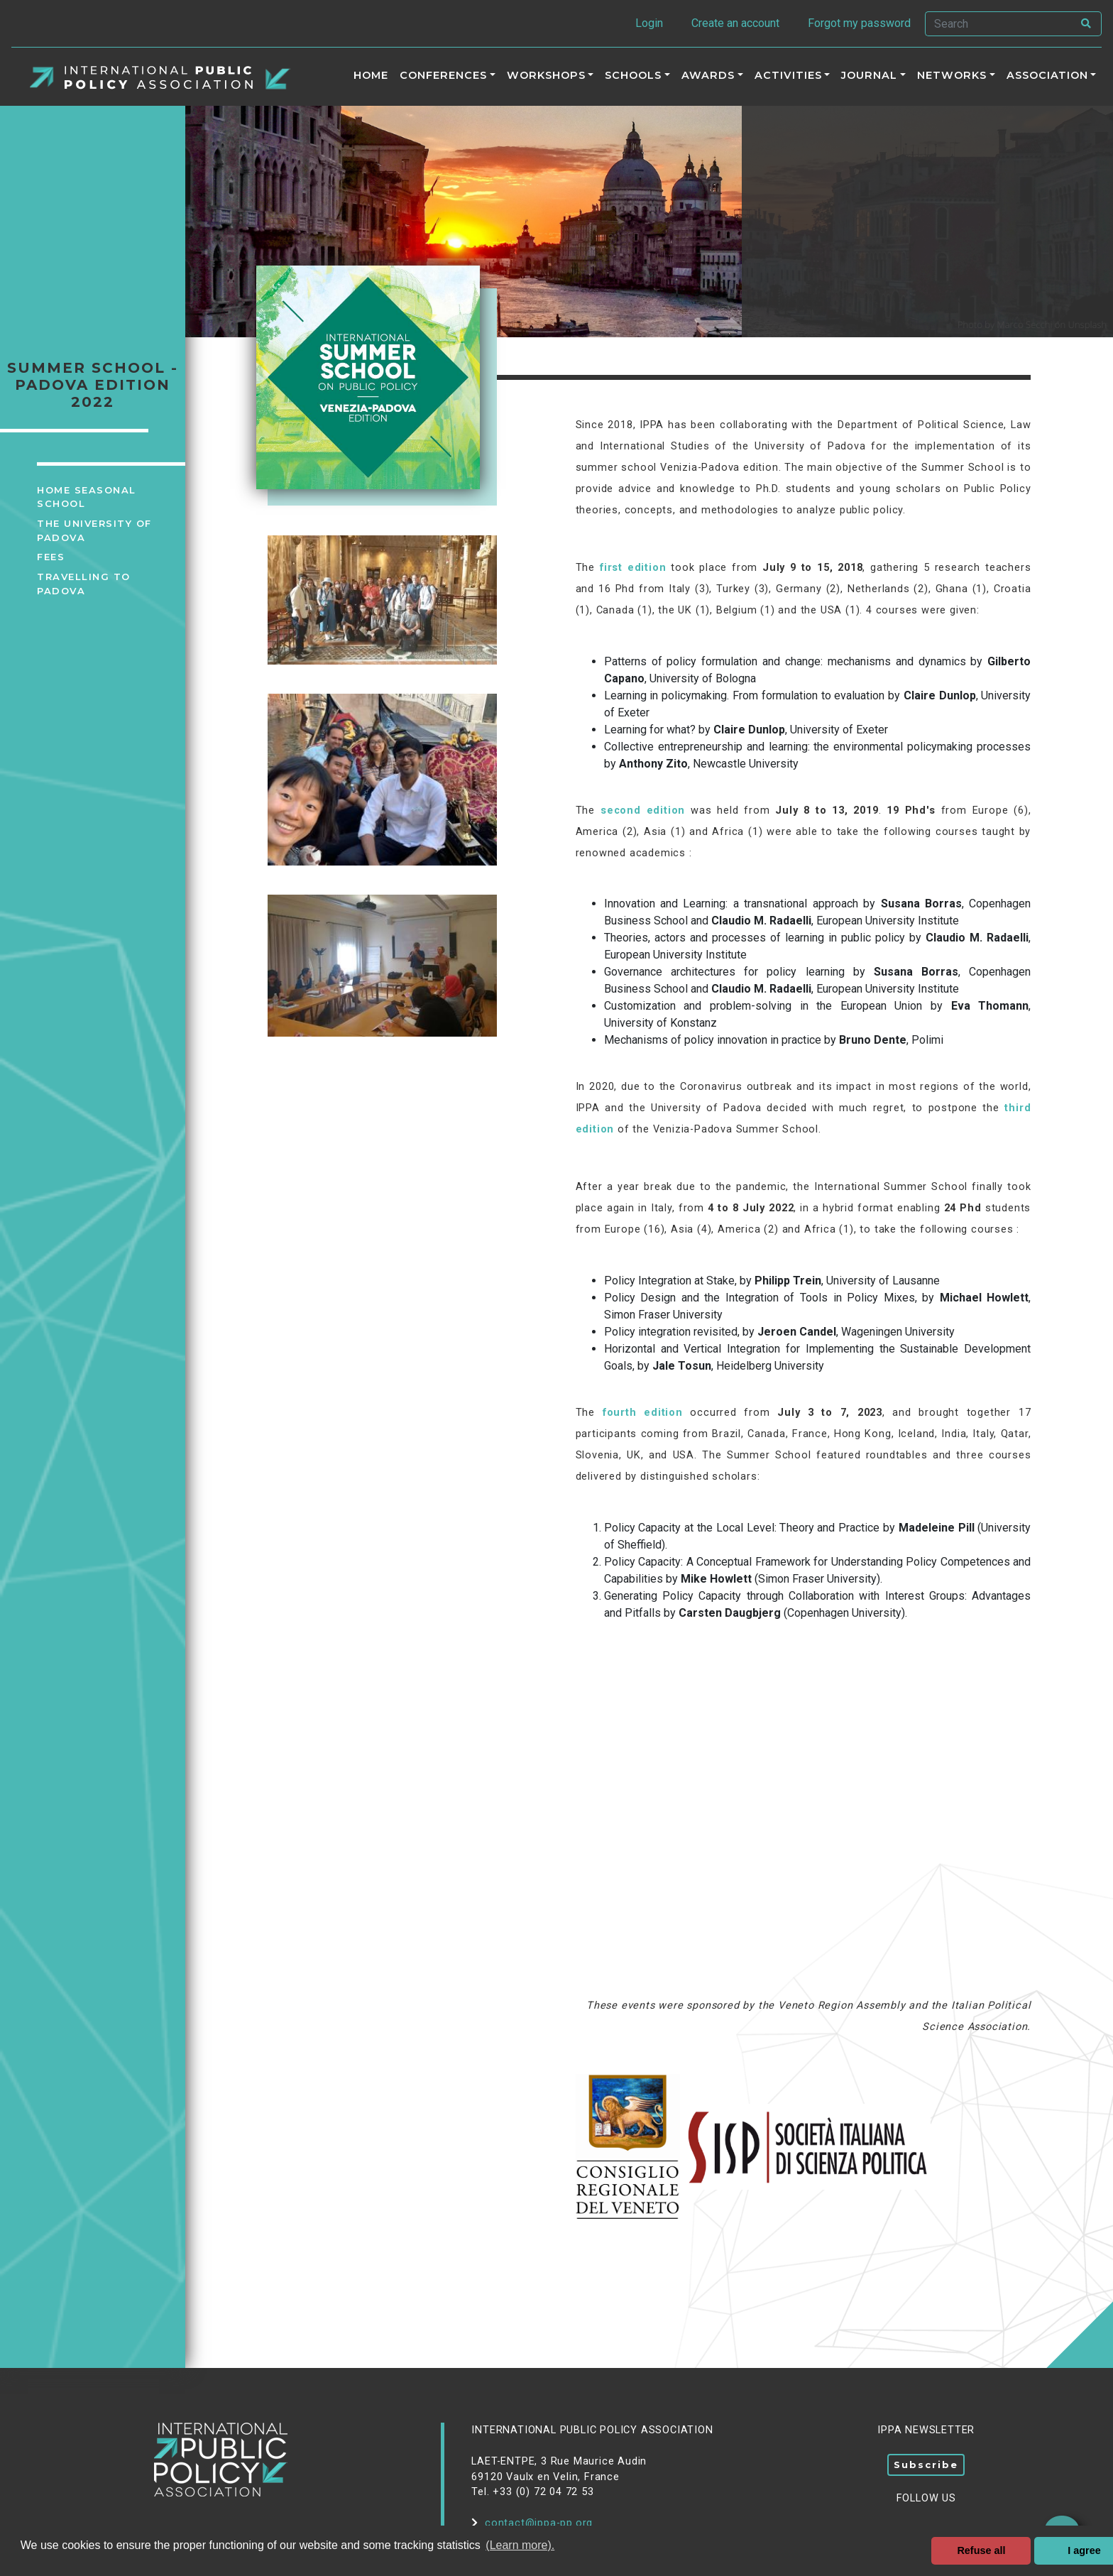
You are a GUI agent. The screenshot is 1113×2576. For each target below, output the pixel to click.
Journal (869, 75)
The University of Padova (94, 530)
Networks (952, 75)
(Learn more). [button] (520, 2545)
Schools (633, 75)
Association (1047, 75)
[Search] (999, 23)
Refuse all (981, 2550)
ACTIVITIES (788, 75)
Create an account (735, 23)
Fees (51, 556)
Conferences (443, 75)
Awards (708, 75)
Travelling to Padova (84, 583)
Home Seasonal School (86, 497)
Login (649, 23)
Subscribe (926, 2464)
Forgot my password (859, 23)
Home (370, 75)
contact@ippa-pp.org (532, 2523)
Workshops (546, 75)
